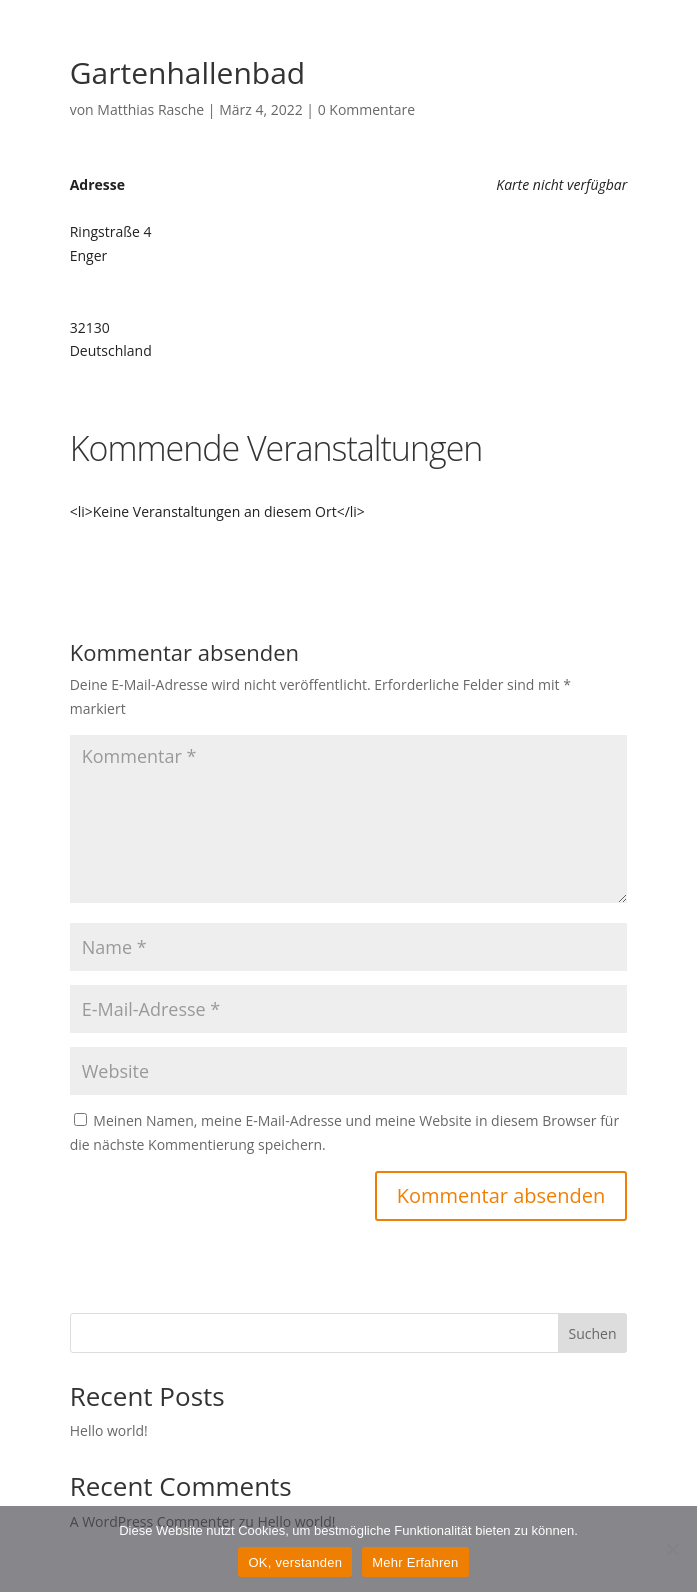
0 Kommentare (366, 109)
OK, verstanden (295, 1562)
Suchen (592, 1333)
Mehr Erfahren (415, 1562)
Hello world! (109, 1430)
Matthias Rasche (150, 109)
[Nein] (672, 1549)
